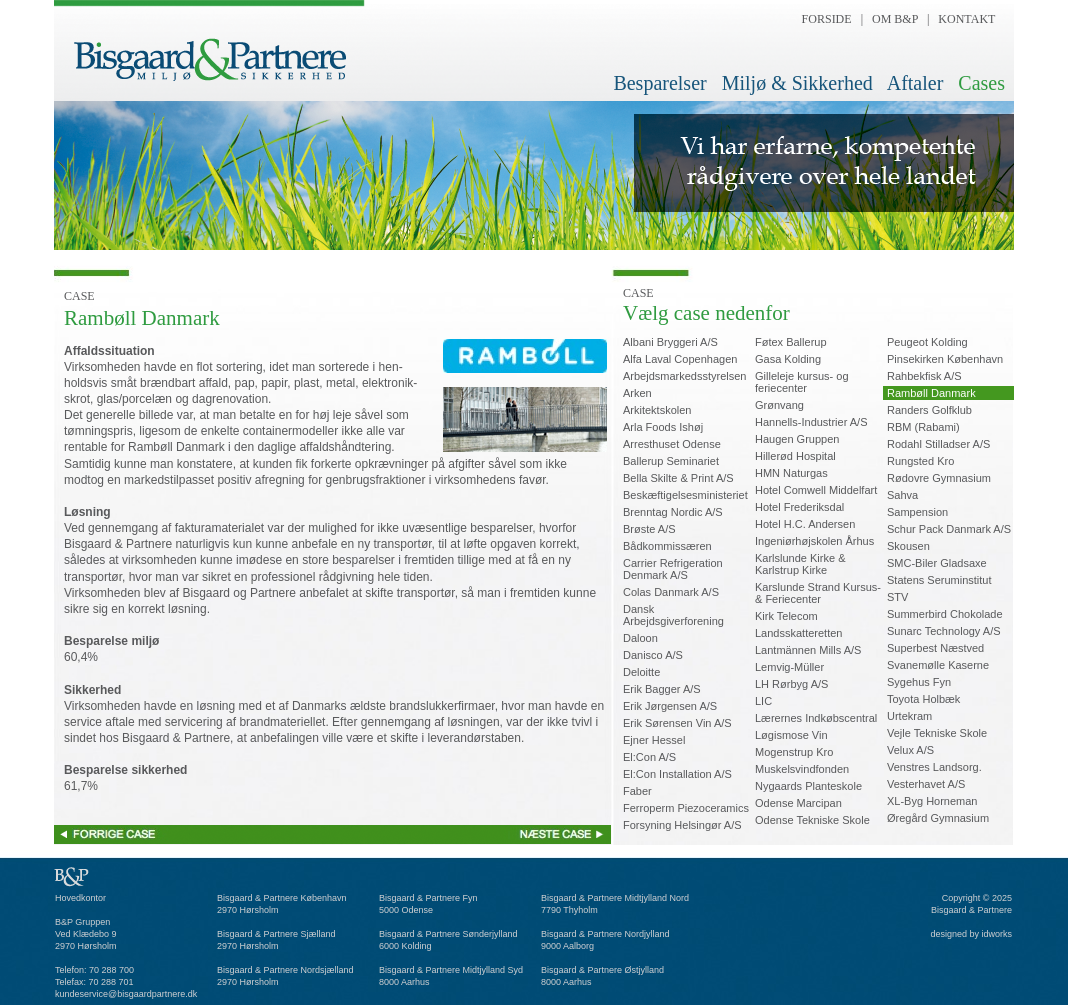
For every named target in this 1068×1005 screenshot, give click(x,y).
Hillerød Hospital (795, 456)
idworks (996, 934)
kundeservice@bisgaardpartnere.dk (126, 994)
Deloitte (641, 672)
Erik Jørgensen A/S (670, 706)
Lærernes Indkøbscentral (816, 718)
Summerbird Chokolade (945, 614)
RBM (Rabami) (923, 427)
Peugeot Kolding (927, 342)
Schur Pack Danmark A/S (949, 529)
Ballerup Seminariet (671, 461)
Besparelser (659, 83)
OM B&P (895, 19)
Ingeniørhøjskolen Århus (814, 541)
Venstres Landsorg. (934, 767)
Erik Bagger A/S (662, 689)
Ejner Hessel (654, 740)
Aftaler (915, 83)
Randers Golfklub (929, 410)
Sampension (917, 512)
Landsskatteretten (798, 633)
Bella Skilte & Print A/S (678, 478)
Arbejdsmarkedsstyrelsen (685, 376)
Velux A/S (910, 750)
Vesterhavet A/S (926, 784)
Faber (637, 791)
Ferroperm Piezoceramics (686, 808)
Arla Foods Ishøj (663, 427)
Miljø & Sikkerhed (797, 83)
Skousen (908, 546)
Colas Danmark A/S (671, 592)
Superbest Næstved (935, 648)
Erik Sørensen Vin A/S (677, 723)
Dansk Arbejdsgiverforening (673, 615)
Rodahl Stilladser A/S (938, 444)
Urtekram (909, 716)
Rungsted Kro (920, 461)
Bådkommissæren (667, 546)
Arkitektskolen (657, 410)
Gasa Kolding (788, 359)
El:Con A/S (649, 757)
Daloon (640, 638)
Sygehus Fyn (919, 682)
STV (897, 597)
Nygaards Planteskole (808, 786)
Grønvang (779, 405)
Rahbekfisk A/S (924, 376)
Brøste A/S (649, 529)
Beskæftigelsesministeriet (685, 495)
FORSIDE (827, 19)
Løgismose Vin (791, 735)
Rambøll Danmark (931, 393)
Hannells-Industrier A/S (811, 422)
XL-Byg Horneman (932, 801)
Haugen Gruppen (797, 439)
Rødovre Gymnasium (939, 478)
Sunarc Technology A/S (944, 631)
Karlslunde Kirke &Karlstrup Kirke (800, 564)
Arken (637, 393)
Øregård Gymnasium (938, 818)
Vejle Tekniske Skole (937, 733)
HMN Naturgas (791, 473)
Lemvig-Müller (789, 667)
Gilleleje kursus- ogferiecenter (802, 382)
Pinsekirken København (945, 359)
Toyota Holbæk (923, 699)
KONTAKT (966, 19)
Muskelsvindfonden (802, 769)
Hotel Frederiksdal (799, 507)
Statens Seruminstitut (939, 580)
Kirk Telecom (786, 616)
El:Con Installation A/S (677, 774)
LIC (763, 701)
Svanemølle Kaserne (938, 665)
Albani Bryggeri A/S (670, 342)
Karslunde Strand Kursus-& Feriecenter (818, 593)
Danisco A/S (653, 655)
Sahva (902, 495)
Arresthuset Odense (672, 444)
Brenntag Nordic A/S (673, 512)
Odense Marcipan (798, 803)
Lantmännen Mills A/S (808, 650)
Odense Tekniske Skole (812, 820)
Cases (981, 83)
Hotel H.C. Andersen (805, 524)
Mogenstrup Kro (794, 752)
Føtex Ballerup (791, 342)
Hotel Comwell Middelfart (816, 490)
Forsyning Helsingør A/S (682, 825)
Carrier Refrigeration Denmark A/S (673, 569)
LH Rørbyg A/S (791, 684)
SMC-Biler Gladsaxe (937, 563)
